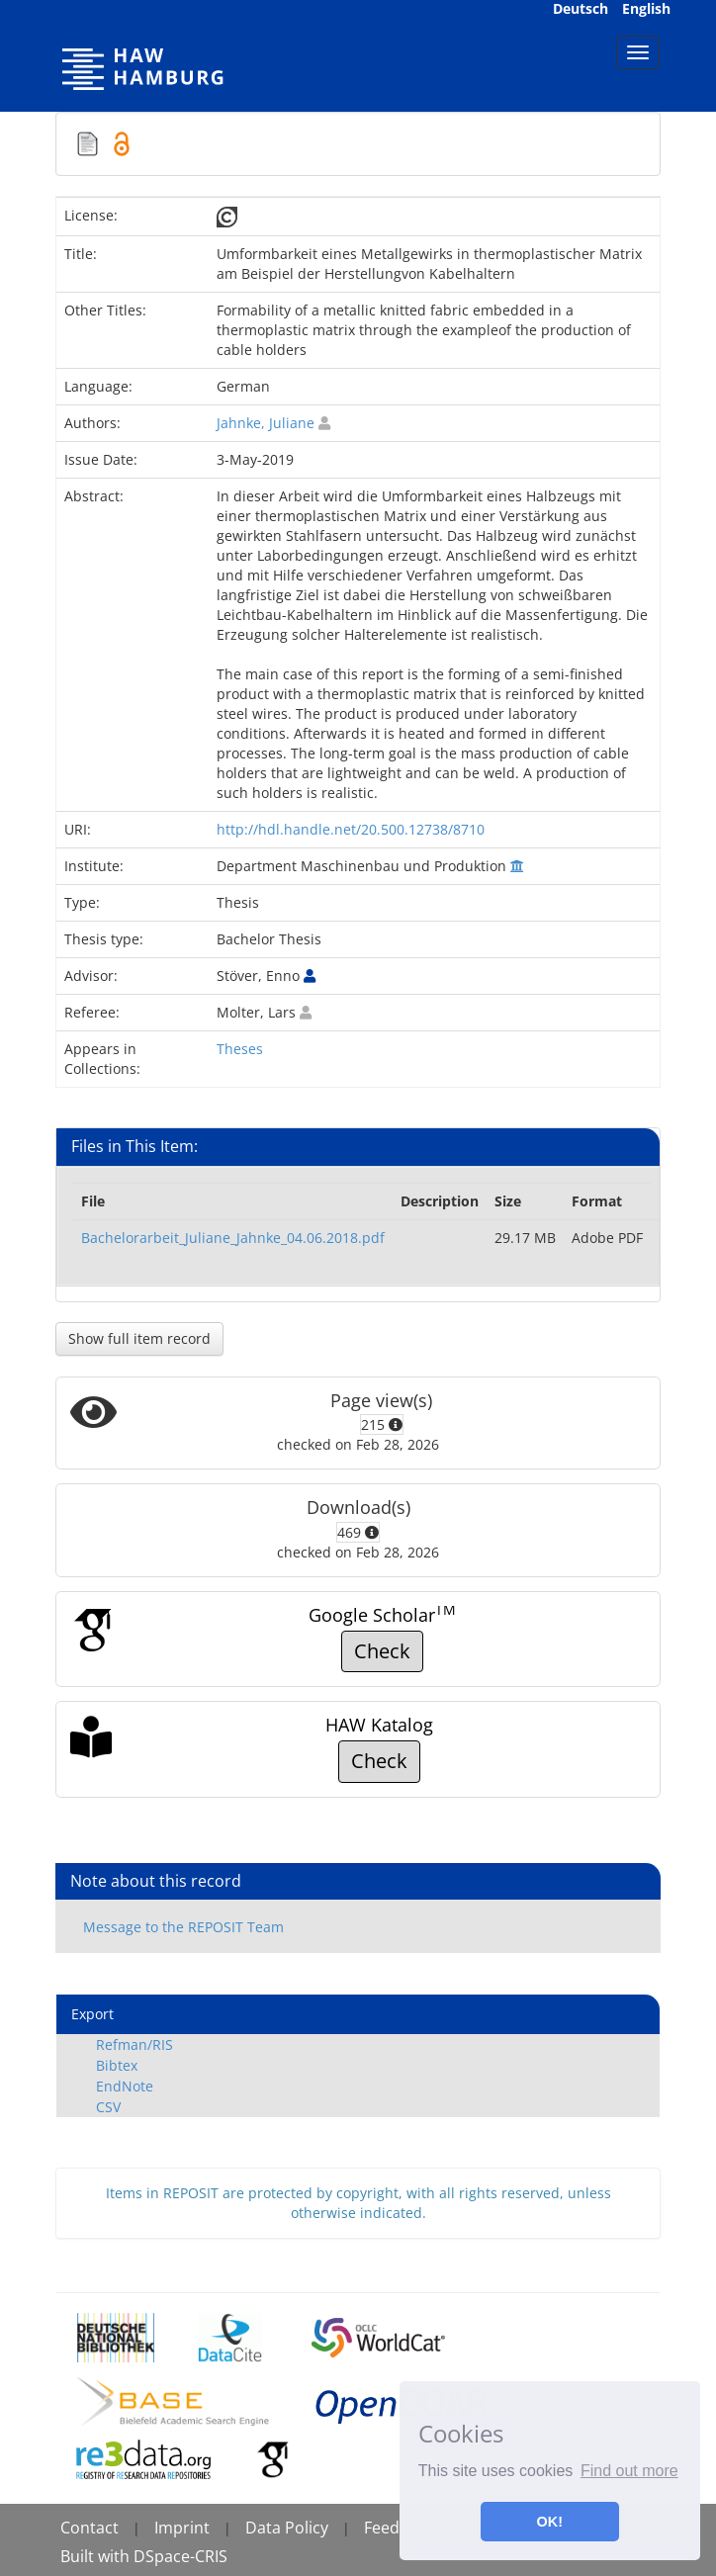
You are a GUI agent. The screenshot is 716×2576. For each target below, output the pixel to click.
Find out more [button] (629, 2470)
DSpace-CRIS (180, 2556)
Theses (240, 1048)
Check (382, 1651)
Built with (97, 2556)
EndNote (124, 2086)
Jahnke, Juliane (265, 422)
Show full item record (139, 1338)
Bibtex (116, 2065)
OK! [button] (550, 2522)
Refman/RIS (134, 2044)
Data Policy (286, 2527)
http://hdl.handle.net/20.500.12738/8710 (351, 829)
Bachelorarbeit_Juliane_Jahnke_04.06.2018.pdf (233, 1237)
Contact (89, 2527)
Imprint (182, 2527)
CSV (108, 2106)
